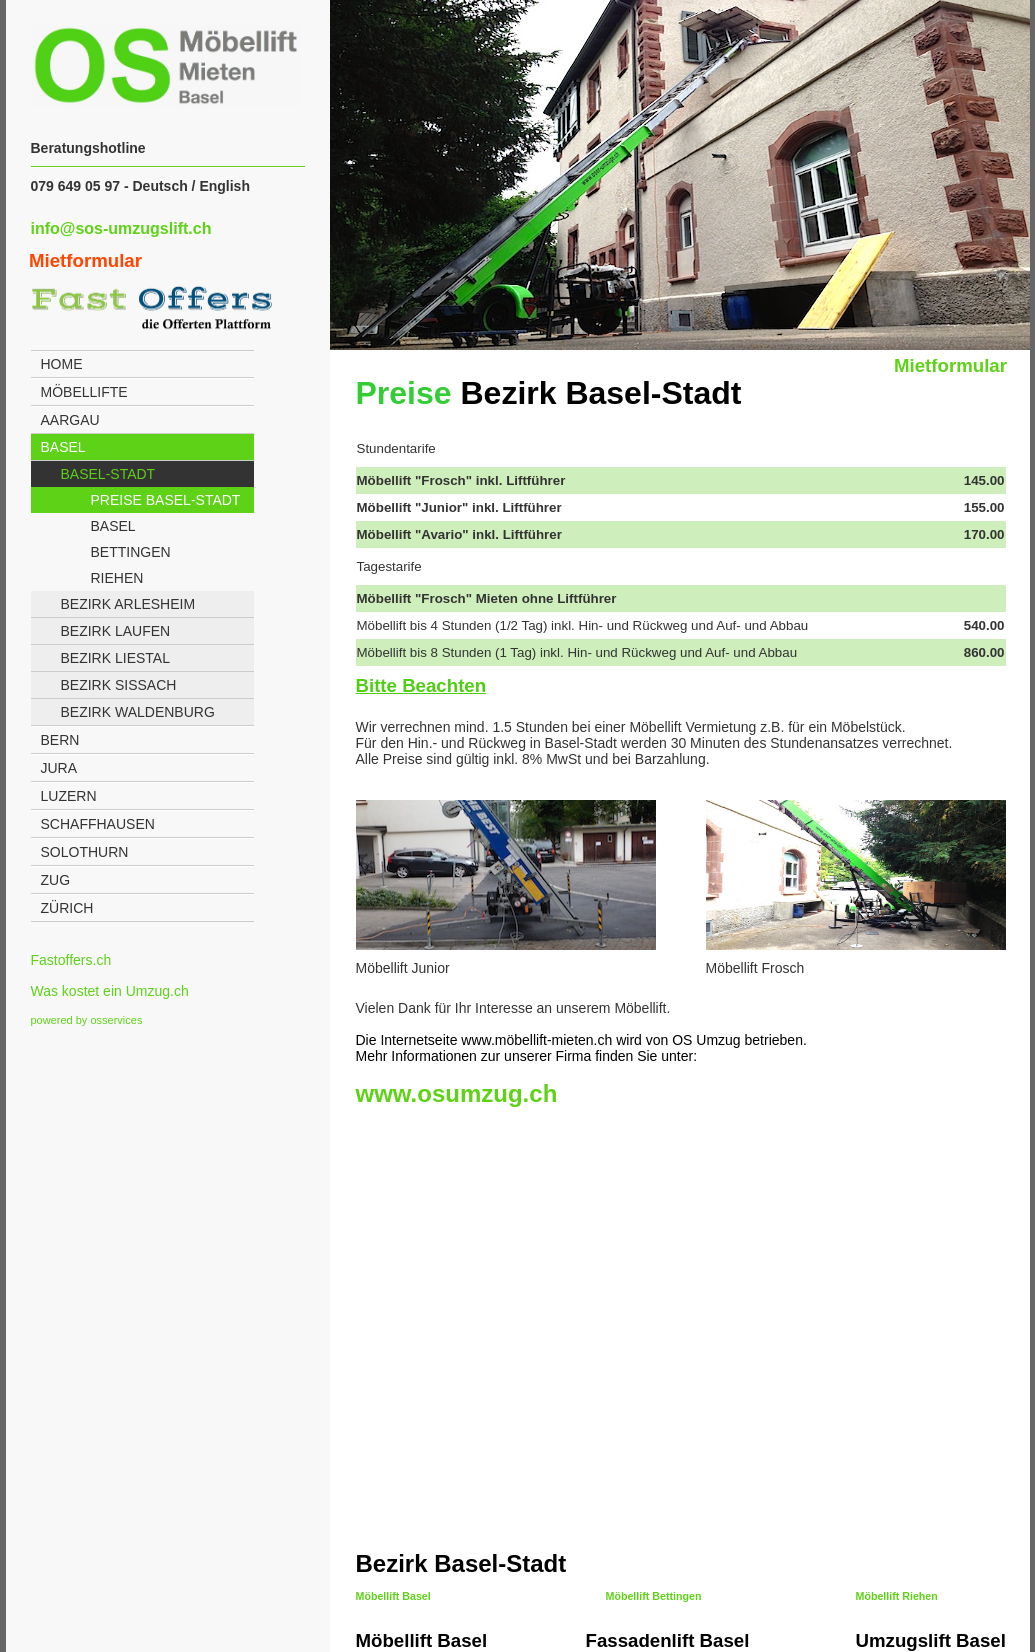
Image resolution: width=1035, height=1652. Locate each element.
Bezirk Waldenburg (138, 712)
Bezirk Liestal (115, 658)
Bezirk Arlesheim (128, 604)
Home (62, 364)
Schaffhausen (98, 824)
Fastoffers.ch (71, 960)
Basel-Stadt (108, 474)
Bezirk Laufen (116, 631)
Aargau (70, 420)
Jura (59, 768)
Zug (56, 880)
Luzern (69, 796)
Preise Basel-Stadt (166, 500)
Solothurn (85, 852)
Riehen (117, 578)
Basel (63, 447)
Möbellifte (84, 392)
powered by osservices (87, 1020)
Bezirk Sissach (119, 685)
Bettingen (131, 552)
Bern (60, 740)
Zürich (67, 908)
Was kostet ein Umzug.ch (110, 991)
